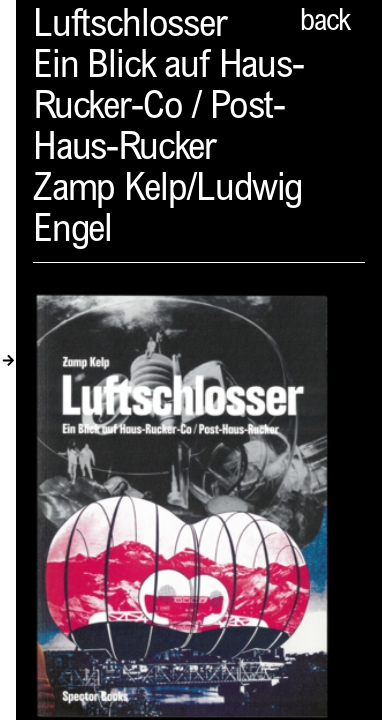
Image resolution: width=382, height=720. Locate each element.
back (325, 23)
